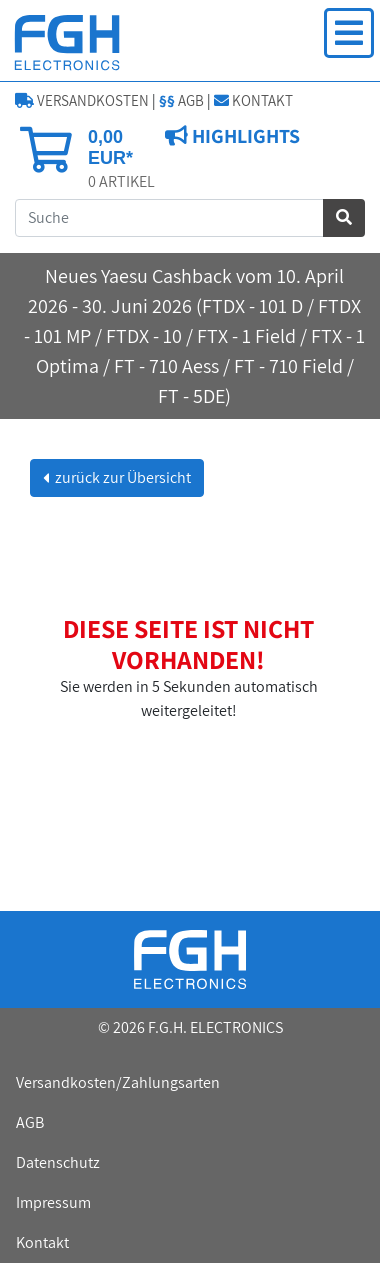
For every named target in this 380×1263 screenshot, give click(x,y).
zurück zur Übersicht (121, 477)
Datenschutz (58, 1162)
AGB (181, 100)
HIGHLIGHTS (244, 136)
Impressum (53, 1202)
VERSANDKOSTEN (82, 100)
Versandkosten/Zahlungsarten (118, 1082)
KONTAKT (253, 100)
